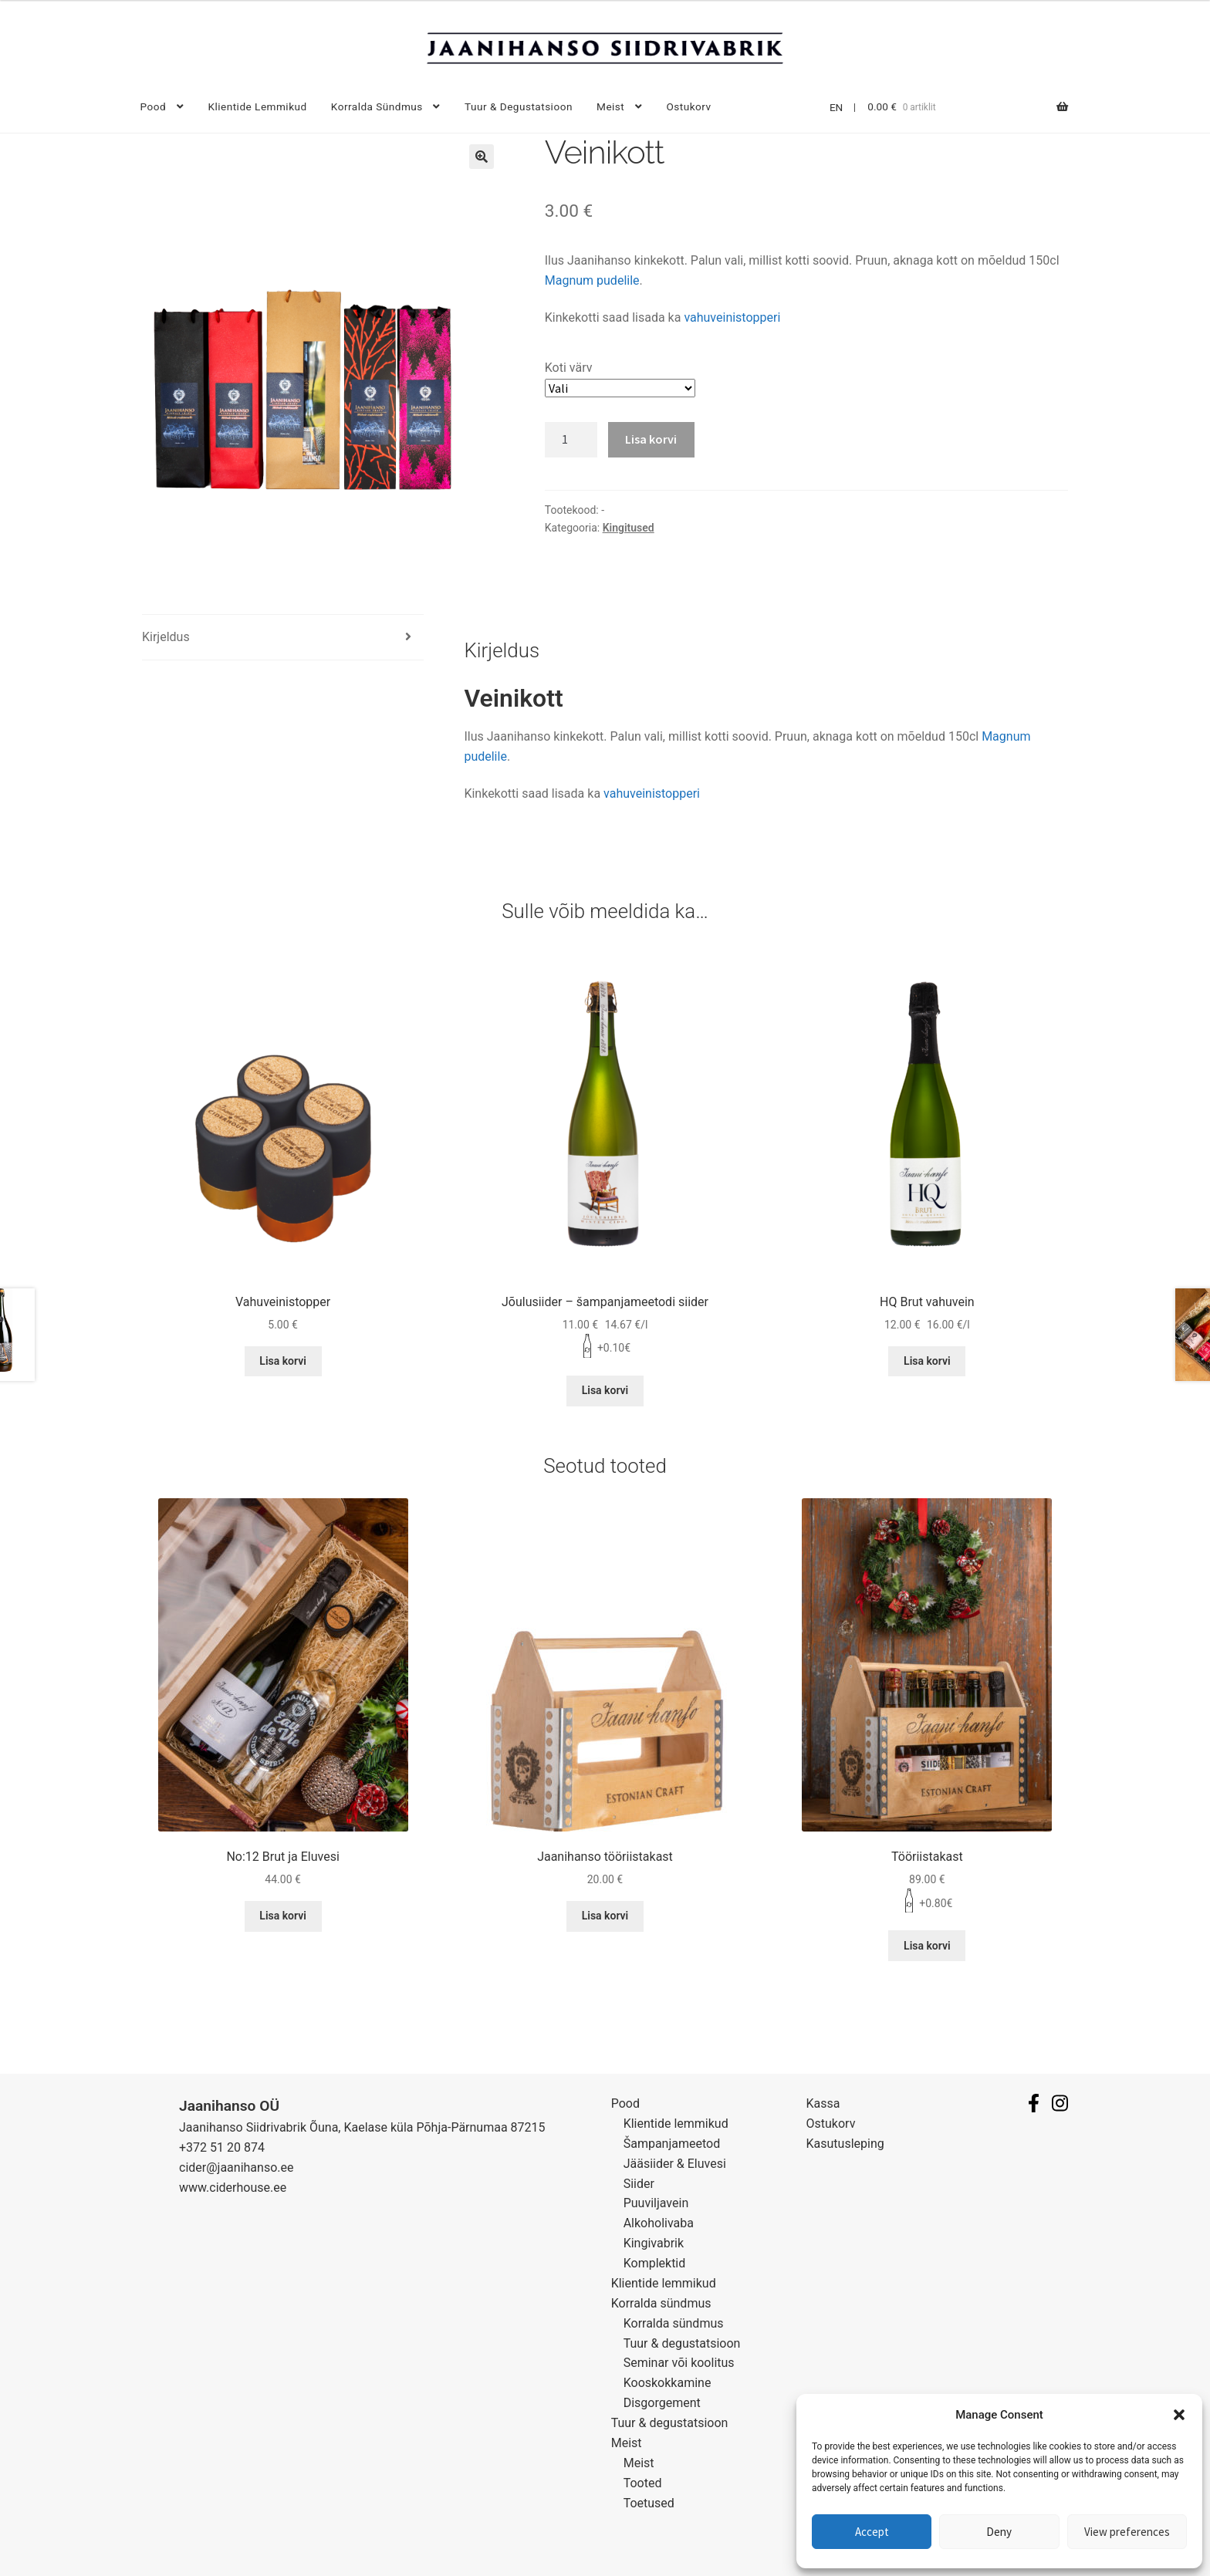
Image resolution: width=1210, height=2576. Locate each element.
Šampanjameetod (672, 2143)
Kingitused (628, 528)
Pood (153, 106)
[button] (1179, 2414)
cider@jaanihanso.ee (236, 2167)
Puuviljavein (656, 2203)
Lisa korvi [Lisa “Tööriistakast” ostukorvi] (927, 1946)
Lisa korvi (651, 439)
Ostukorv (689, 106)
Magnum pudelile (592, 280)
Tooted (643, 2483)
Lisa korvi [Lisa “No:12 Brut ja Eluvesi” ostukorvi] (282, 1915)
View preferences (1127, 2531)
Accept (872, 2531)
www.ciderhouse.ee (232, 2187)
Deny (999, 2531)
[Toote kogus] (571, 439)
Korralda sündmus (377, 106)
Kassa (823, 2103)
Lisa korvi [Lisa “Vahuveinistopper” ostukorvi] (282, 1361)
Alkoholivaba (659, 2223)
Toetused (649, 2503)
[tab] (283, 637)
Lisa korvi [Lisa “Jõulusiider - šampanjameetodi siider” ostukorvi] (605, 1390)
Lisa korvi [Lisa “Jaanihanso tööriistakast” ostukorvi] (605, 1915)
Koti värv (569, 367)
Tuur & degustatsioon (519, 106)
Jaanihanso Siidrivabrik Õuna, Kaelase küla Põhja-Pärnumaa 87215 (362, 2127)
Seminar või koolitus (679, 2362)
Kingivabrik (654, 2243)
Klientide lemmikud (257, 106)
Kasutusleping (845, 2143)
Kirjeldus (166, 637)
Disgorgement (662, 2402)
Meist (610, 106)
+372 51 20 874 (222, 2147)
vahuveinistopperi (732, 317)
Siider (639, 2183)
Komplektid (655, 2263)
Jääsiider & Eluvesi (675, 2163)
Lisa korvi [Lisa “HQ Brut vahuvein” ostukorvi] (927, 1361)
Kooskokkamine (667, 2382)
